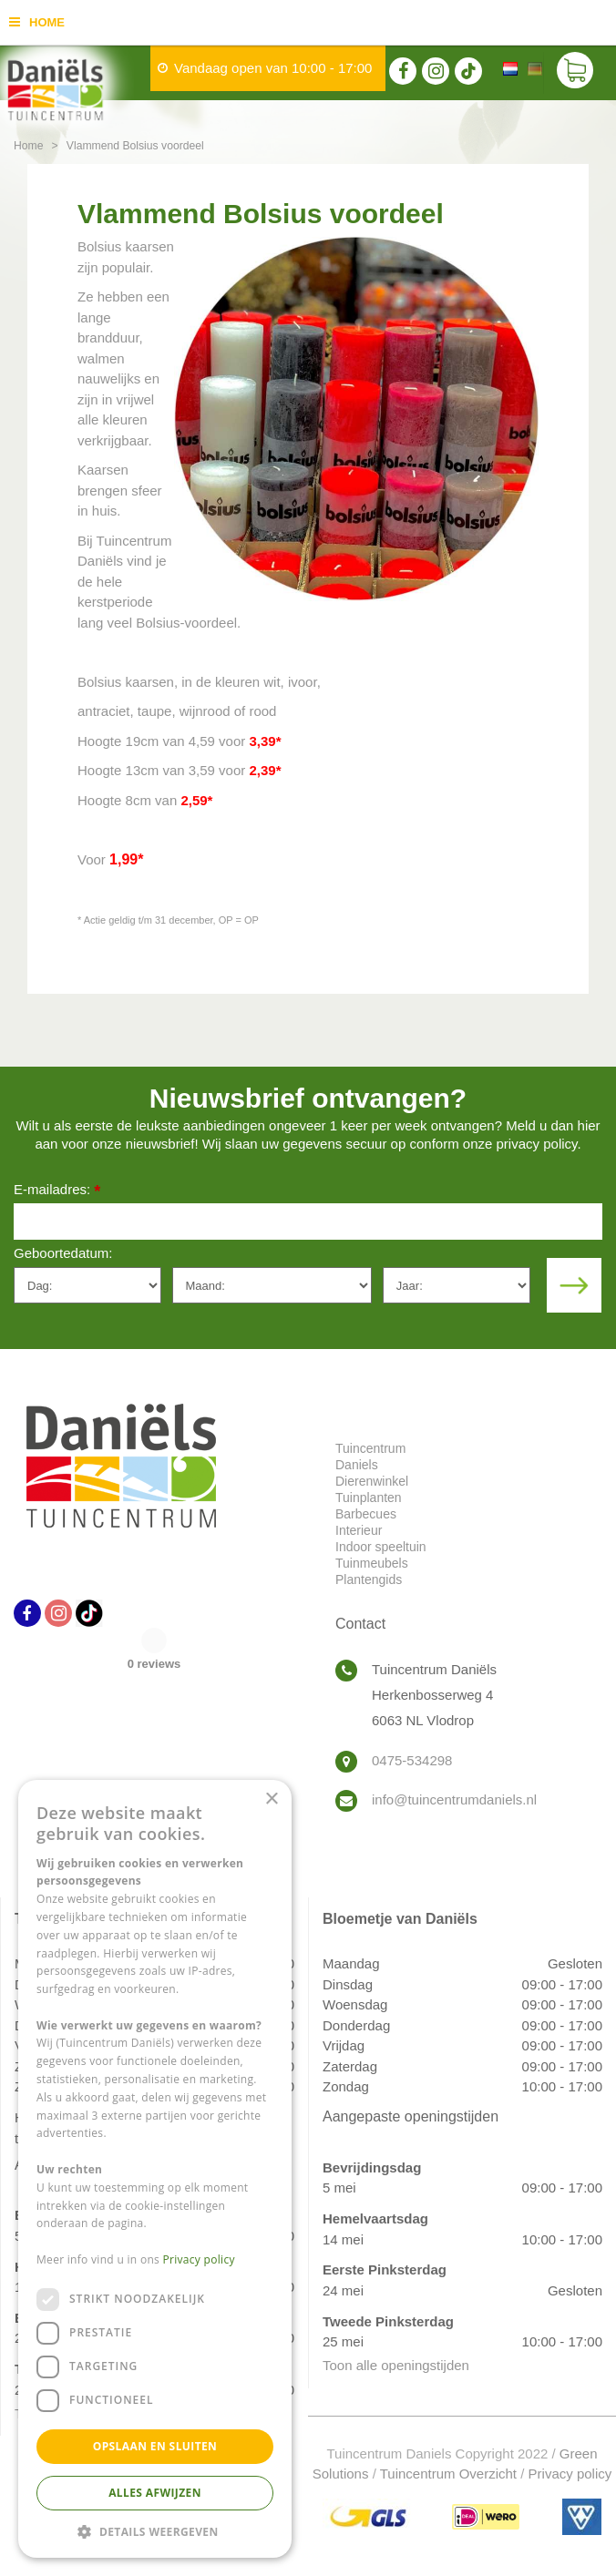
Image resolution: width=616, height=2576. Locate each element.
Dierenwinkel (371, 1481)
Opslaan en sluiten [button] (155, 2446)
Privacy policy (570, 2473)
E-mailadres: (57, 1191)
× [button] (271, 1799)
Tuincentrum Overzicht (448, 2473)
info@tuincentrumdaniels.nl (454, 1799)
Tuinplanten (368, 1497)
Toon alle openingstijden (396, 2365)
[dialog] (155, 2169)
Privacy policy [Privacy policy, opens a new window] (199, 2259)
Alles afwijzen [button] (154, 2492)
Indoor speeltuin (380, 1546)
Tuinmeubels (371, 1563)
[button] (154, 2531)
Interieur (358, 1530)
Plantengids (368, 1579)
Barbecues (365, 1514)
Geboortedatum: (63, 1253)
